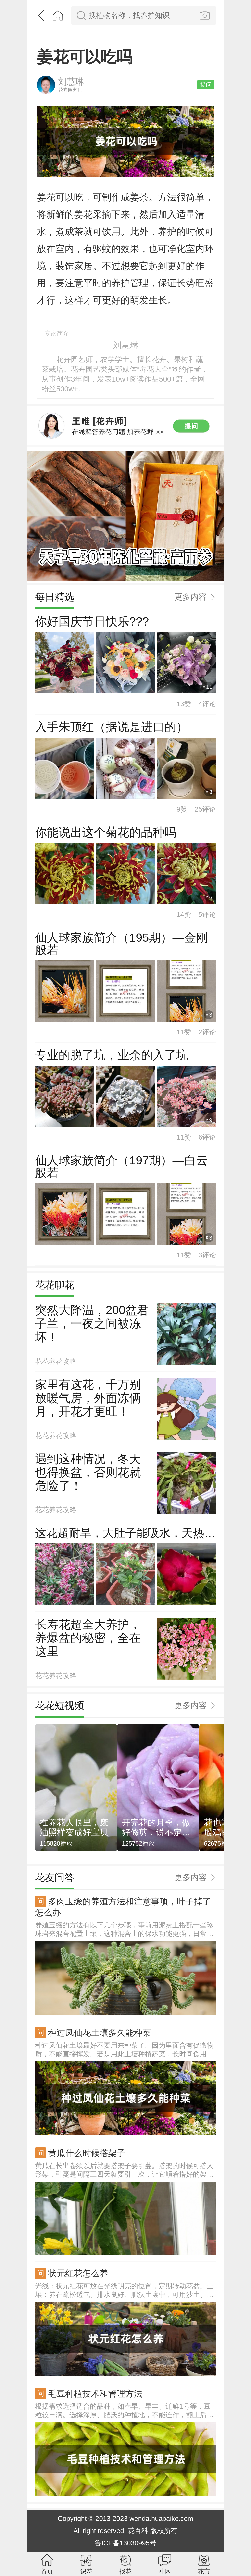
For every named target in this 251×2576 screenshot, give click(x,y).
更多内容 (190, 596)
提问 (206, 85)
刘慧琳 (71, 81)
